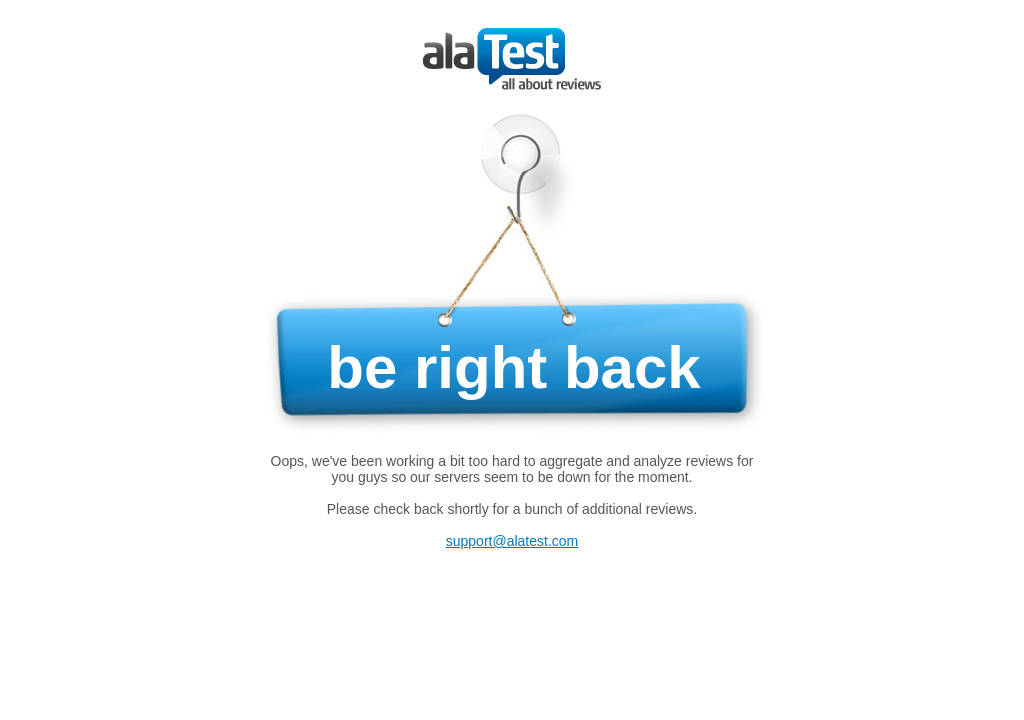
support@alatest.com (512, 541)
